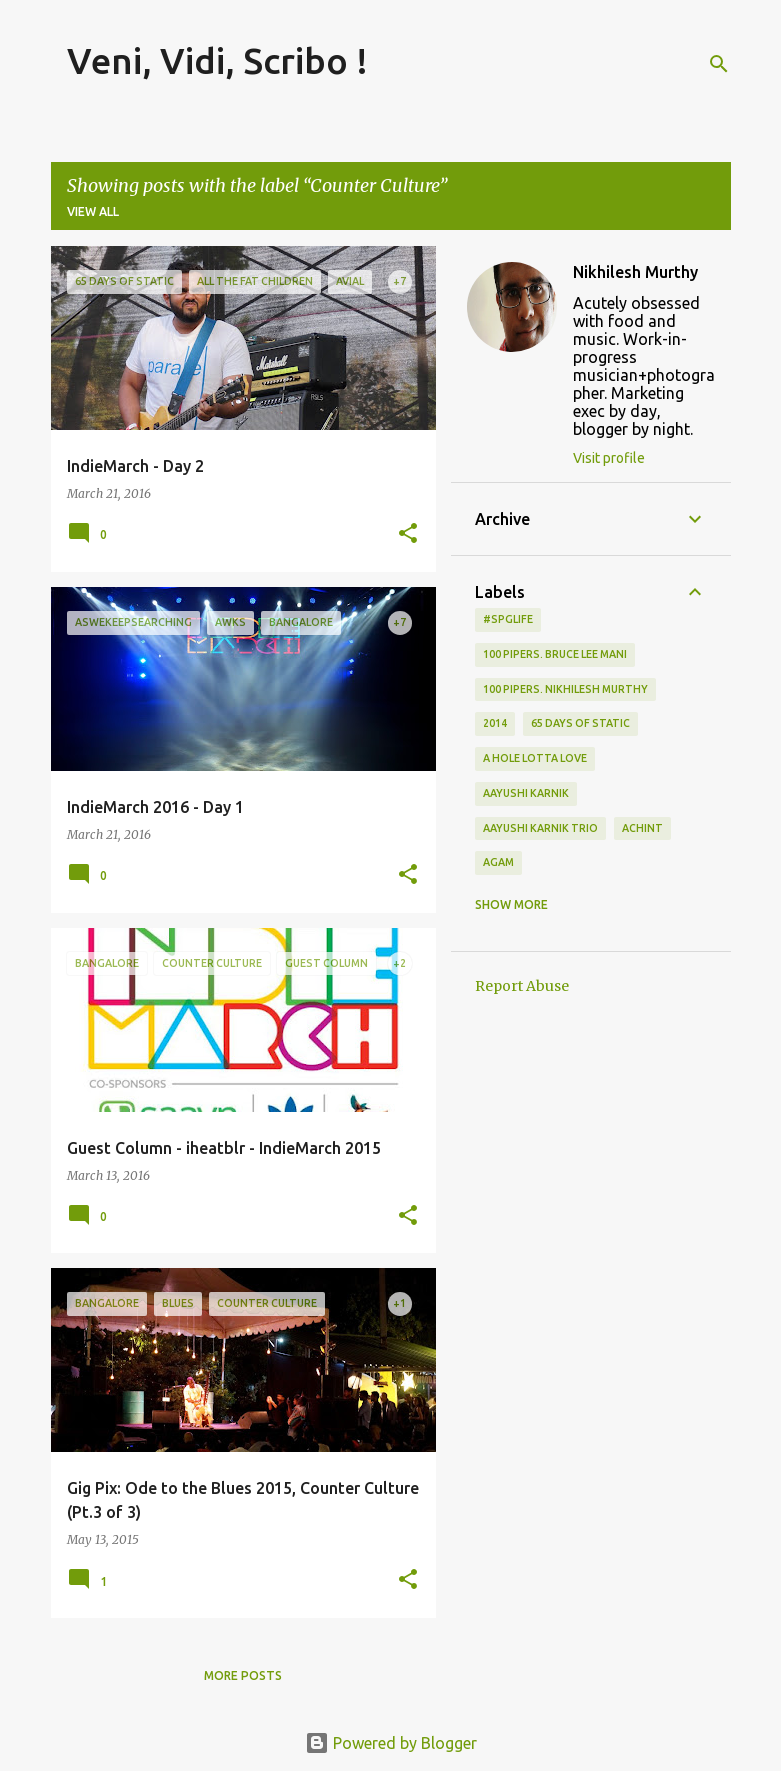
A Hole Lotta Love (535, 758)
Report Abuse (522, 986)
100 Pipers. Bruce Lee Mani (555, 654)
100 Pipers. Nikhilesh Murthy (565, 689)
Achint (642, 828)
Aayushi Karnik (526, 793)
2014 (495, 723)
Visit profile (609, 458)
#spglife (508, 619)
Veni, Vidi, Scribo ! (217, 60)
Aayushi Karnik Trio (540, 828)
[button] (408, 534)
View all (93, 211)
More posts (243, 1675)
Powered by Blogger (391, 1743)
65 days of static (580, 723)
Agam (498, 862)
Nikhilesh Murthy (635, 272)
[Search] (719, 64)
